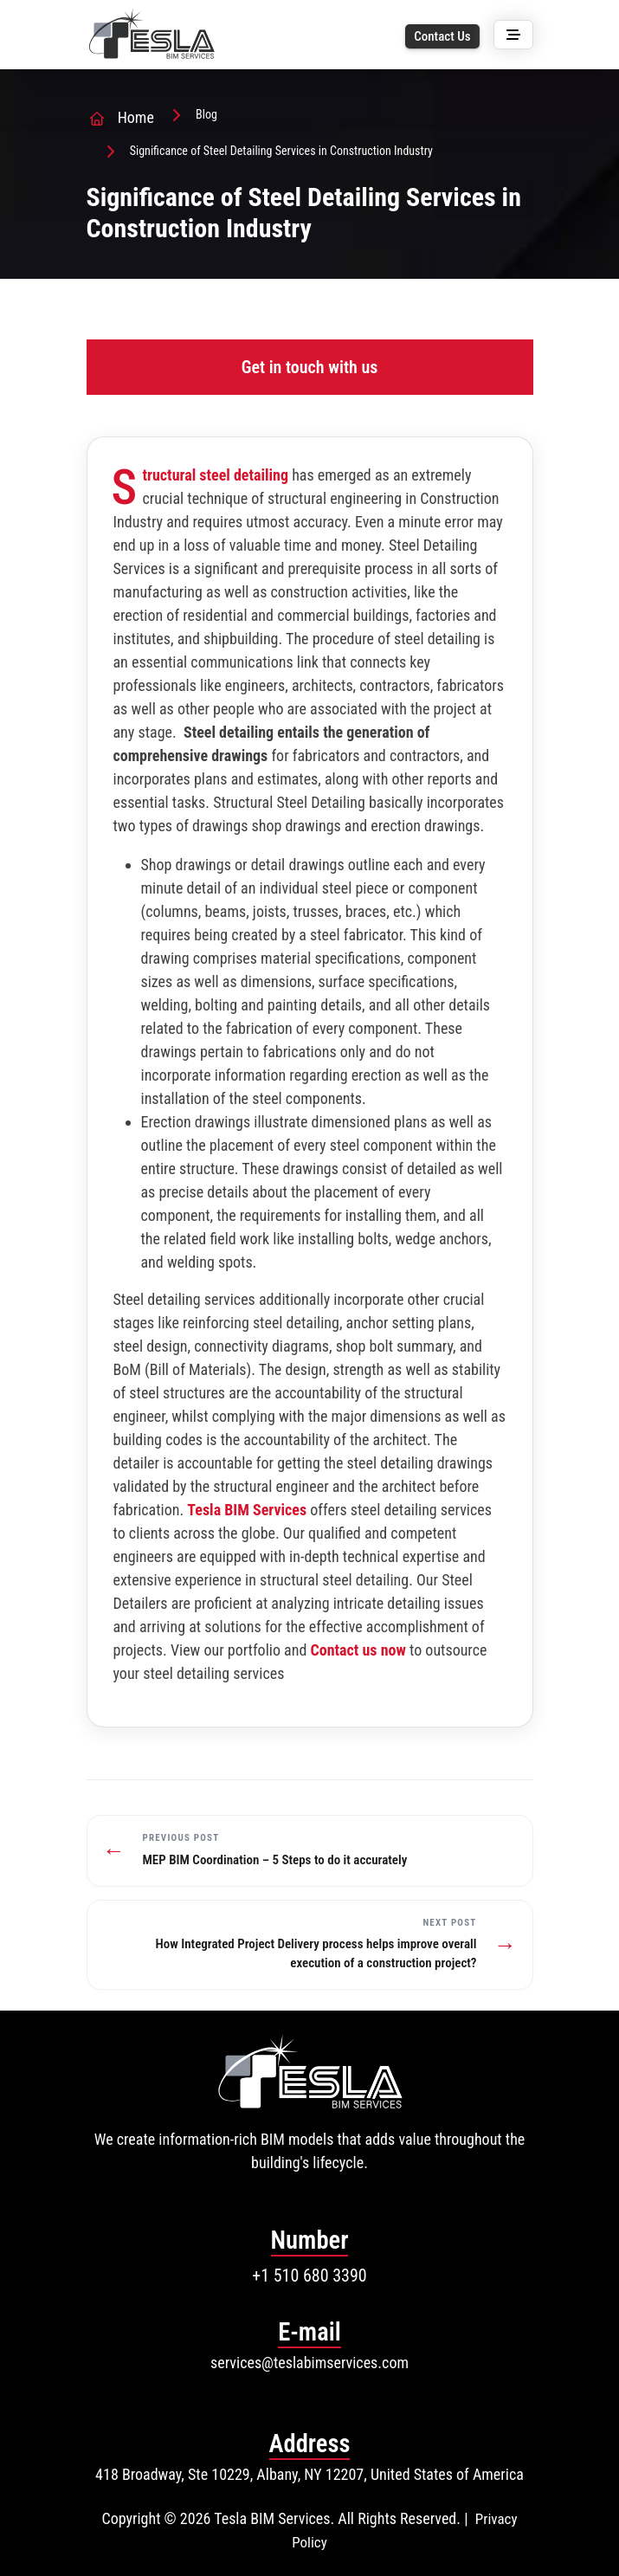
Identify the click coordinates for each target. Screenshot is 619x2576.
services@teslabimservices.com (309, 2362)
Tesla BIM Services (246, 1510)
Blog (206, 114)
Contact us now (357, 1650)
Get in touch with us (310, 367)
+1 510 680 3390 (309, 2275)
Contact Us (442, 36)
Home (136, 117)
